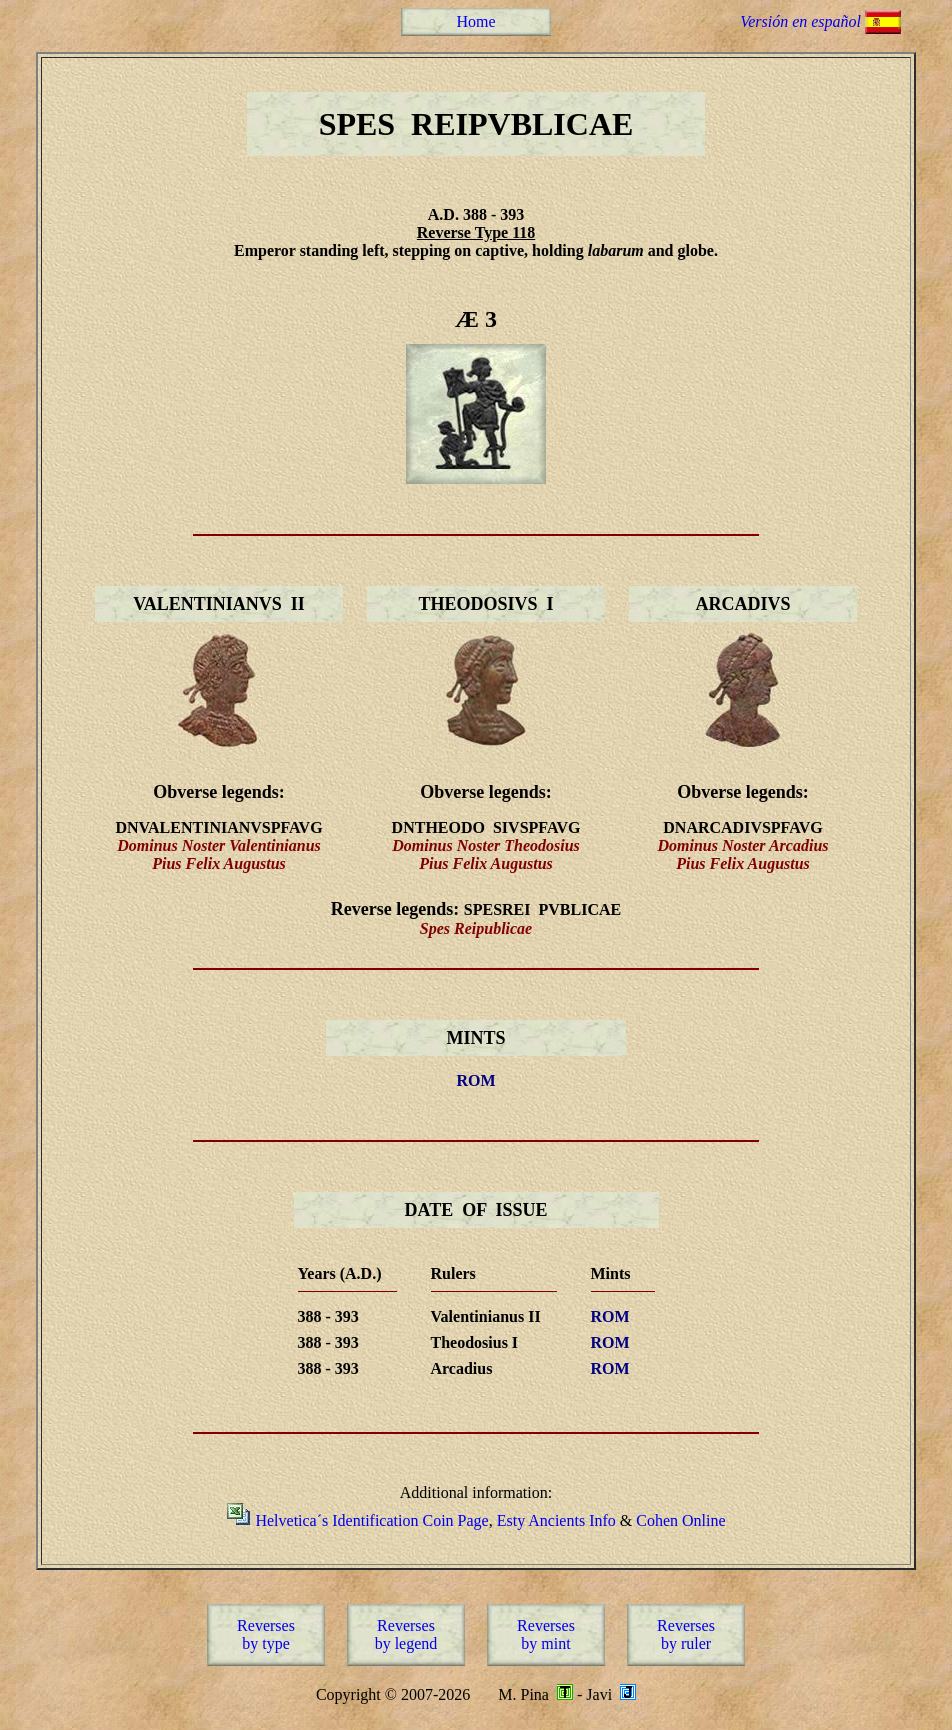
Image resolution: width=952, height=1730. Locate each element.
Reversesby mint (546, 1634)
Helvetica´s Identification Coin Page (371, 1520)
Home (475, 21)
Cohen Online (680, 1520)
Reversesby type (266, 1634)
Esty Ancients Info (556, 1520)
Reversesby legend (406, 1634)
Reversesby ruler (686, 1634)
